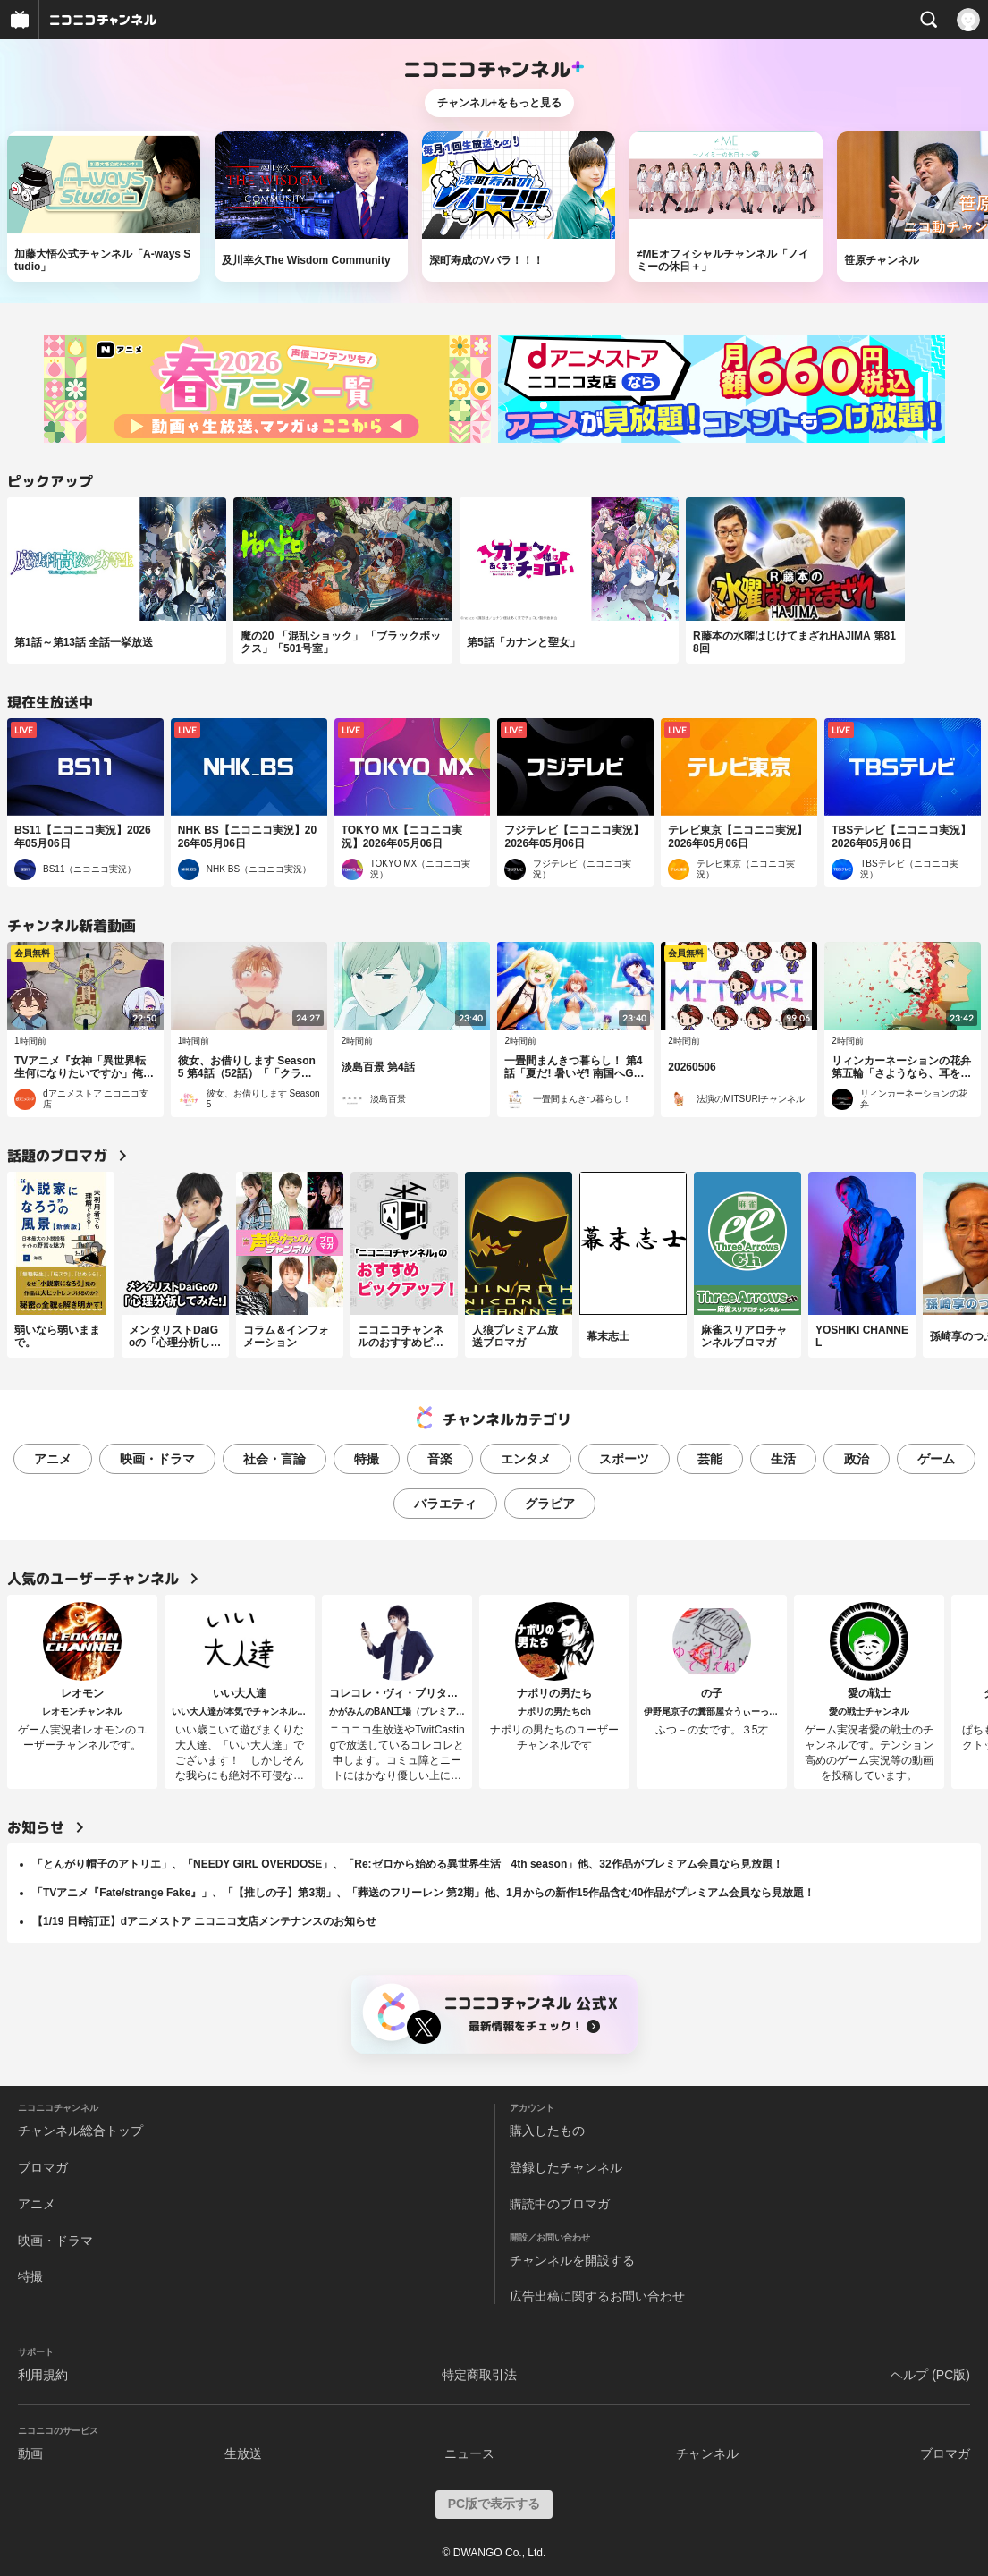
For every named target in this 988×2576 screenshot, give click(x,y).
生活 (783, 1459)
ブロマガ (43, 2167)
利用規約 (43, 2375)
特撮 (366, 1459)
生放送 (243, 2453)
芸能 (709, 1459)
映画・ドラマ (157, 1459)
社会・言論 (274, 1459)
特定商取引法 (479, 2375)
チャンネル (707, 2453)
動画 (30, 2453)
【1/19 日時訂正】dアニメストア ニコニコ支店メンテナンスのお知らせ (204, 1921)
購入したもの (547, 2130)
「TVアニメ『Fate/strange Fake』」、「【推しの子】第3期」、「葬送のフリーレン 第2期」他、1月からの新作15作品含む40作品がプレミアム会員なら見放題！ (423, 1892)
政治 (856, 1459)
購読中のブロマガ (560, 2204)
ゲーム (936, 1459)
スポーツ (624, 1459)
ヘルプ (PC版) (930, 2375)
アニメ (53, 1459)
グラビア (550, 1503)
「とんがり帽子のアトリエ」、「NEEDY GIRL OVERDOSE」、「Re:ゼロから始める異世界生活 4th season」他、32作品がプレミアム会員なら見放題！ (407, 1864)
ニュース (469, 2453)
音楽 (439, 1459)
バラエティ (445, 1503)
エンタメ (526, 1459)
